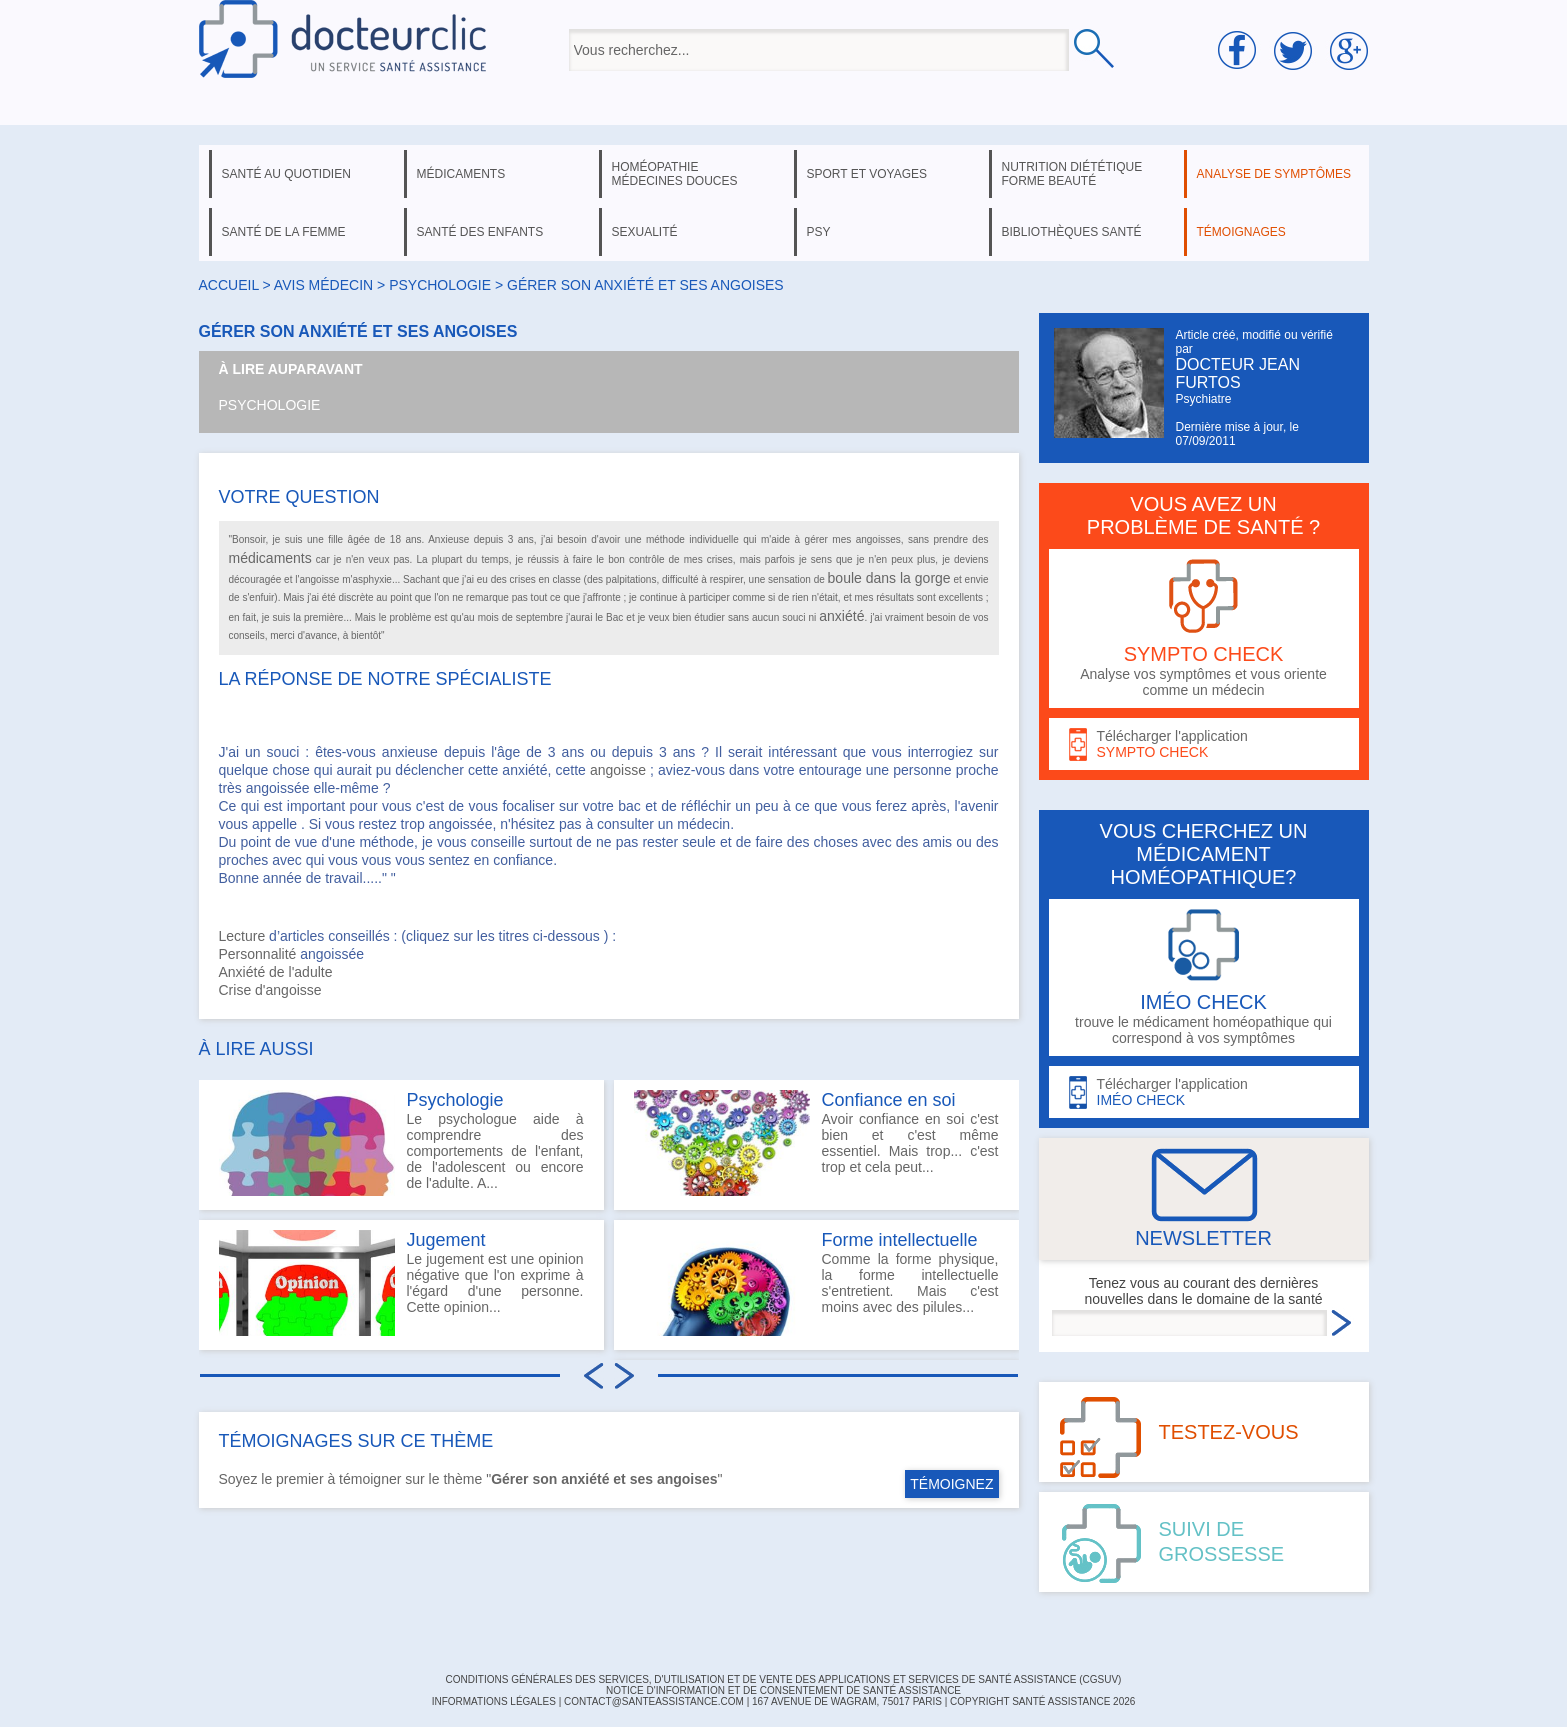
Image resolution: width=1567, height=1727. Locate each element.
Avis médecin (323, 285)
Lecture (242, 936)
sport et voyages (867, 174)
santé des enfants (480, 232)
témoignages (1241, 232)
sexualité (645, 232)
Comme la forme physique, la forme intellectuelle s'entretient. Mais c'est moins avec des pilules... (816, 1283)
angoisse (618, 770)
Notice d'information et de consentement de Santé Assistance (783, 1690)
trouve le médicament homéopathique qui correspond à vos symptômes (1204, 977)
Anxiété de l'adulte (276, 972)
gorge (933, 578)
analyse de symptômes (1274, 174)
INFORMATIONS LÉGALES (494, 1701)
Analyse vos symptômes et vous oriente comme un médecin (1204, 628)
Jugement (446, 1240)
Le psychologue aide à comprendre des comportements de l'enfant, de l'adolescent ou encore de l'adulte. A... (401, 1143)
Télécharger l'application (1204, 744)
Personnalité (258, 954)
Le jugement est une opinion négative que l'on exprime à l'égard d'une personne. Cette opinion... (401, 1283)
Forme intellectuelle (900, 1240)
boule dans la (871, 578)
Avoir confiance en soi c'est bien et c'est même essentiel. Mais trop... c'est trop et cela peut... (816, 1143)
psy (819, 232)
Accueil (229, 285)
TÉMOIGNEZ (951, 1484)
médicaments (461, 174)
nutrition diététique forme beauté (1072, 174)
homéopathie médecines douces (675, 174)
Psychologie (270, 405)
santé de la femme (284, 232)
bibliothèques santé (1072, 232)
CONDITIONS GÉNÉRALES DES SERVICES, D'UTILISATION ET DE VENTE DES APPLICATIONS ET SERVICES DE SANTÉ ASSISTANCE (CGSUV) (784, 1679)
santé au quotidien (286, 174)
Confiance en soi (889, 1100)
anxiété (841, 616)
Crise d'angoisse (270, 990)
